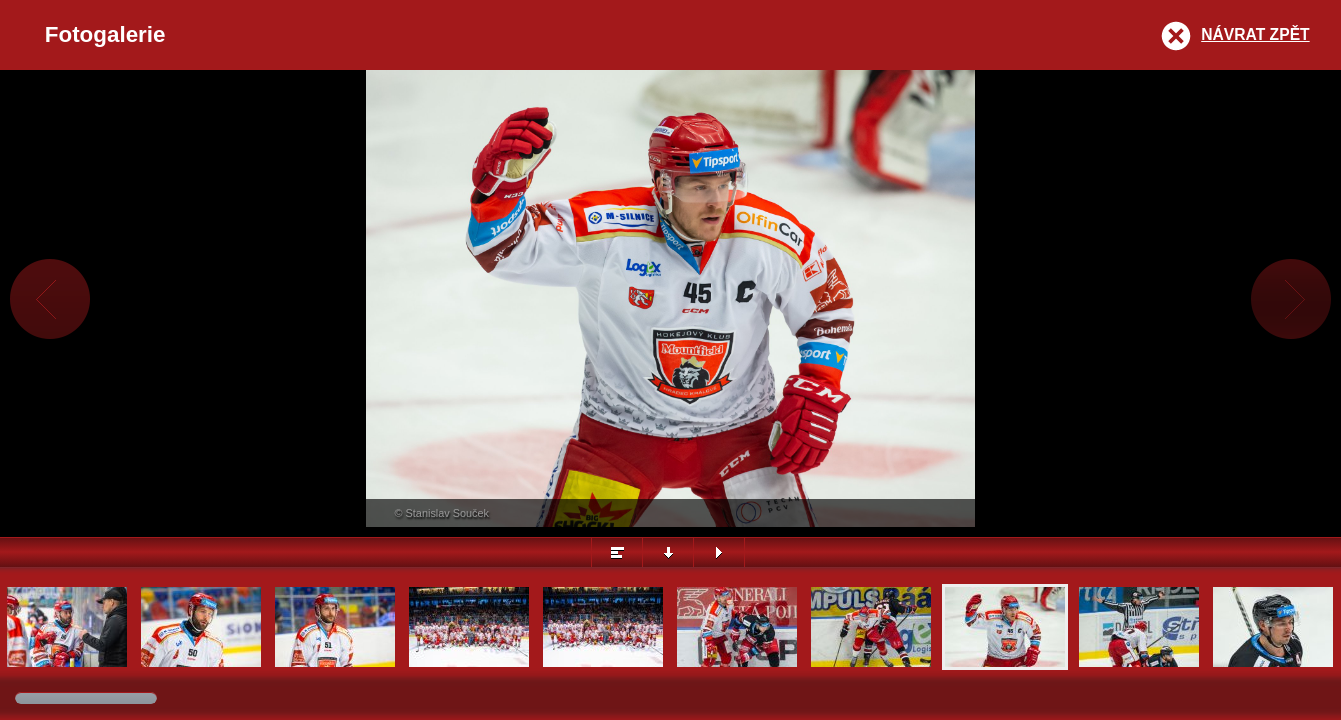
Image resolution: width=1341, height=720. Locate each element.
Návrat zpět (1255, 34)
